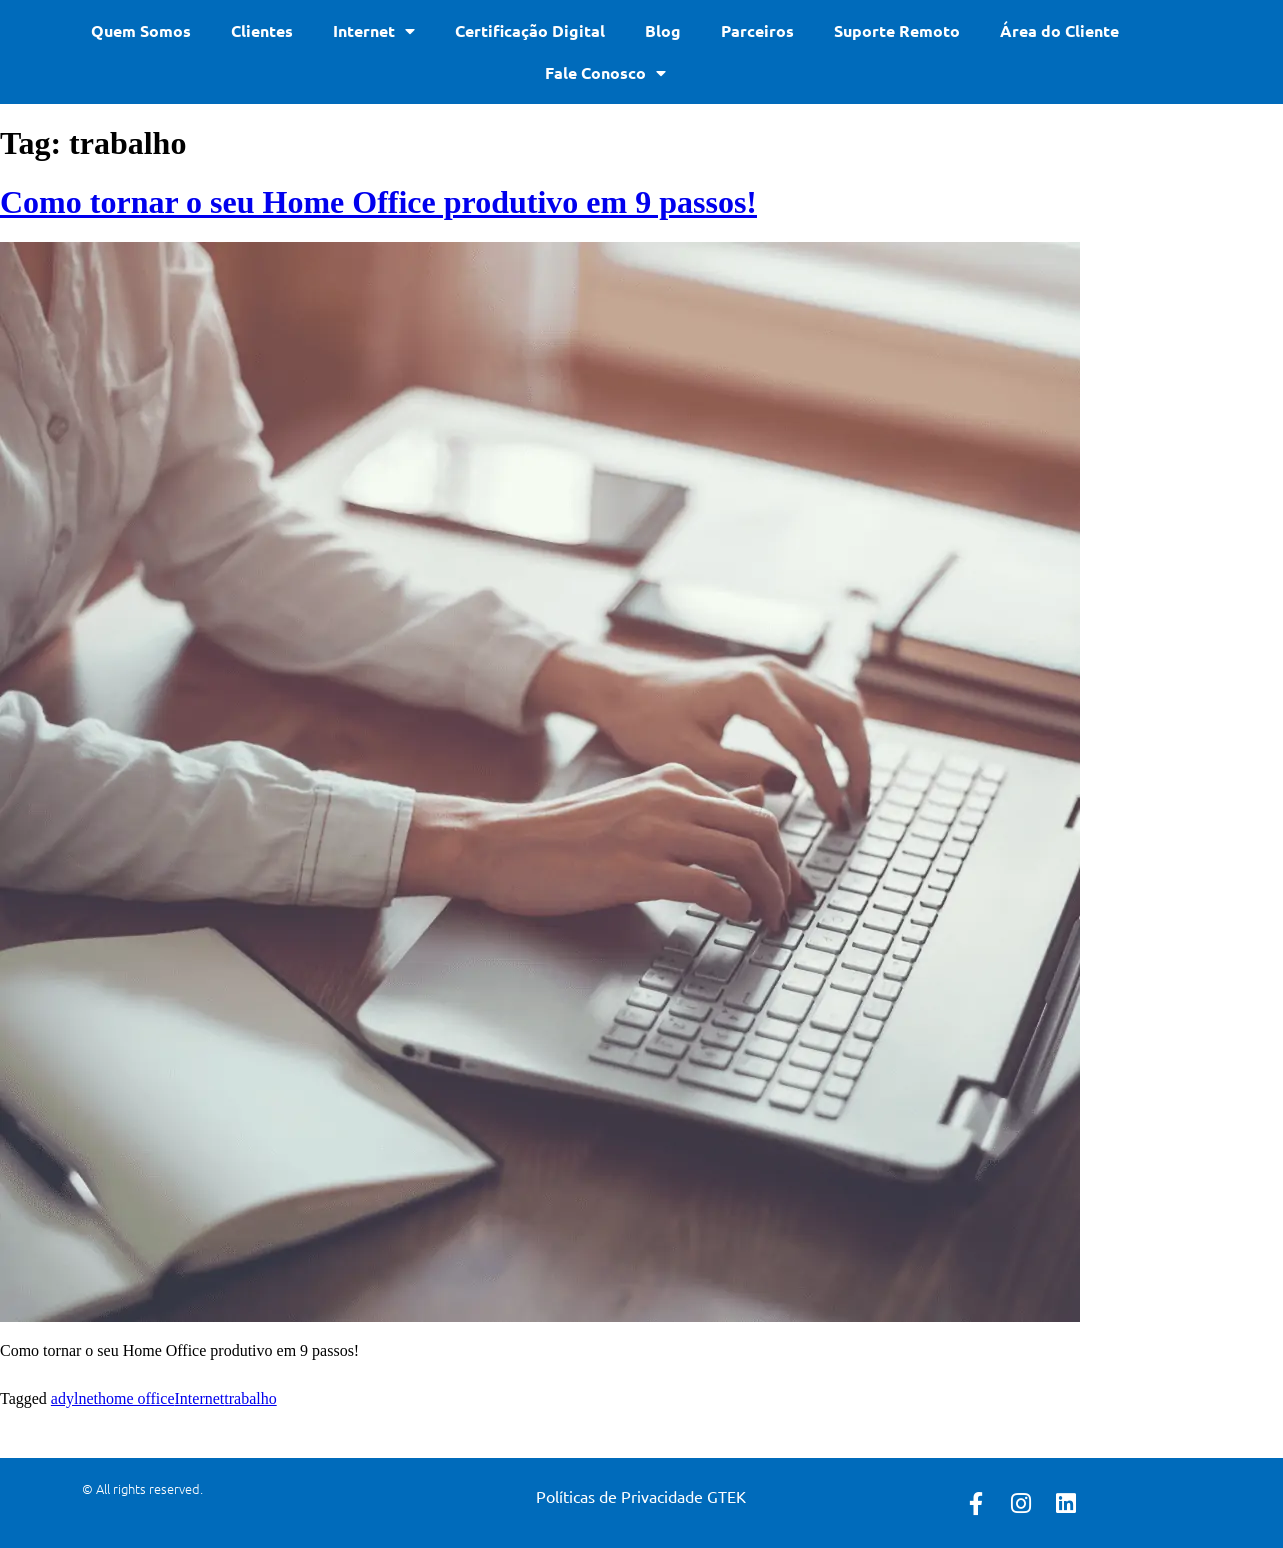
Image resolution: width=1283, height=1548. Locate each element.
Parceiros (757, 30)
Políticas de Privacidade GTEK (641, 1496)
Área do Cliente (1059, 30)
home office (136, 1398)
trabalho (250, 1398)
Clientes (262, 30)
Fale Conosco (605, 73)
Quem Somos (141, 30)
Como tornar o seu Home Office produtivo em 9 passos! (378, 202)
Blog (663, 30)
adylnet (74, 1398)
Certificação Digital (530, 30)
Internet (374, 31)
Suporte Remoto (897, 30)
